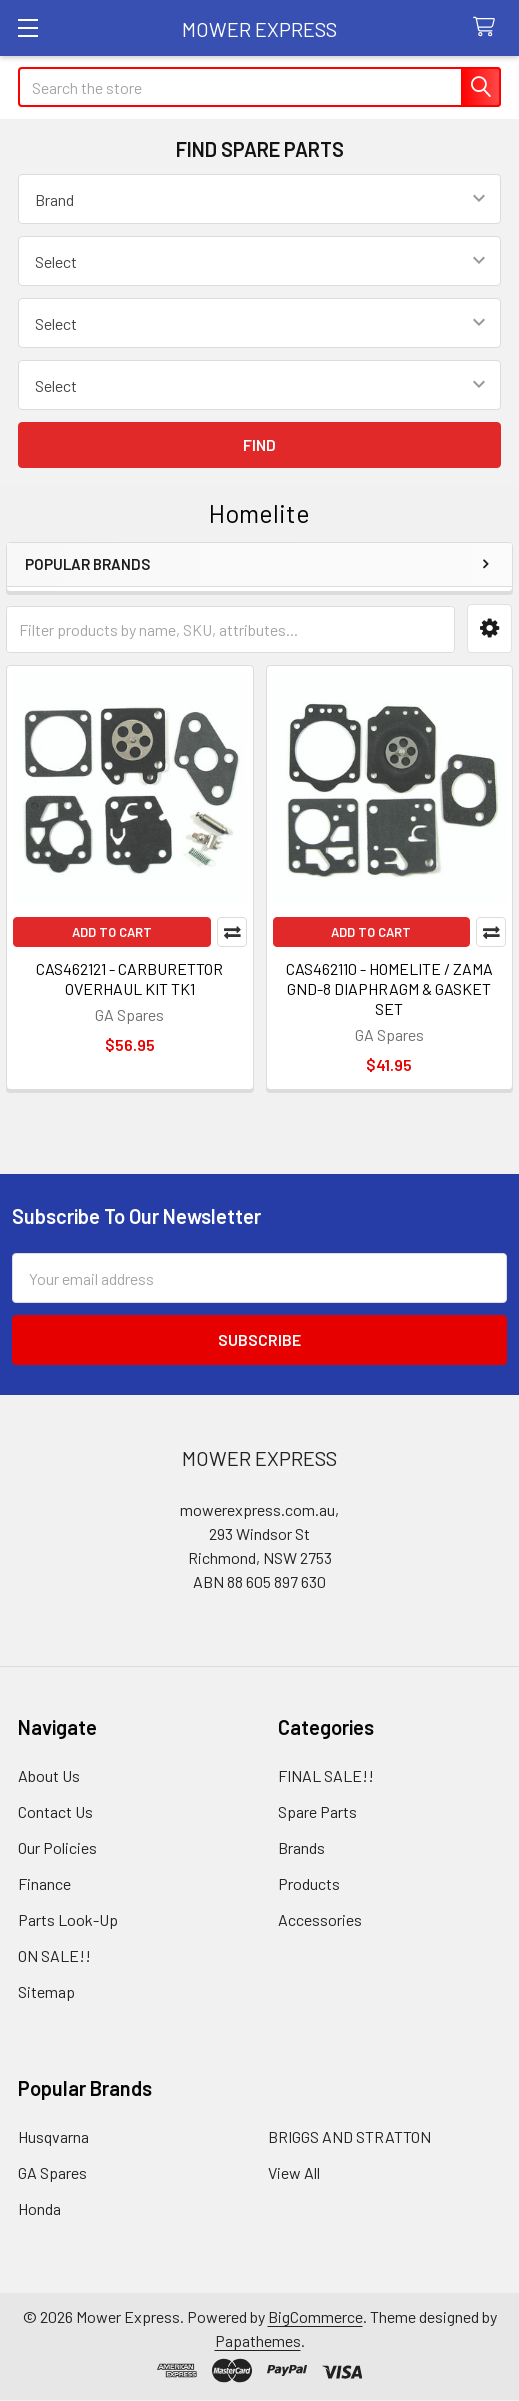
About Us (49, 1775)
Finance (44, 1883)
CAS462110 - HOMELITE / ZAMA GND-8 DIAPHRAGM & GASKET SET (389, 988)
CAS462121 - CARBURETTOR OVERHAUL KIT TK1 (129, 978)
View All (294, 2172)
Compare (232, 932)
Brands (301, 1847)
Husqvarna (53, 2136)
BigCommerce (315, 2316)
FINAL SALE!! (326, 1775)
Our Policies (57, 1847)
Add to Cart (112, 932)
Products (309, 1883)
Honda (39, 2208)
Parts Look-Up (68, 1919)
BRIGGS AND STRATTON (349, 2136)
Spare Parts (317, 1811)
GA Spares (52, 2172)
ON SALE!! (54, 1955)
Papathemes (258, 2340)
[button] (489, 628)
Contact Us (55, 1811)
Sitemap (46, 1991)
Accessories (320, 1919)
